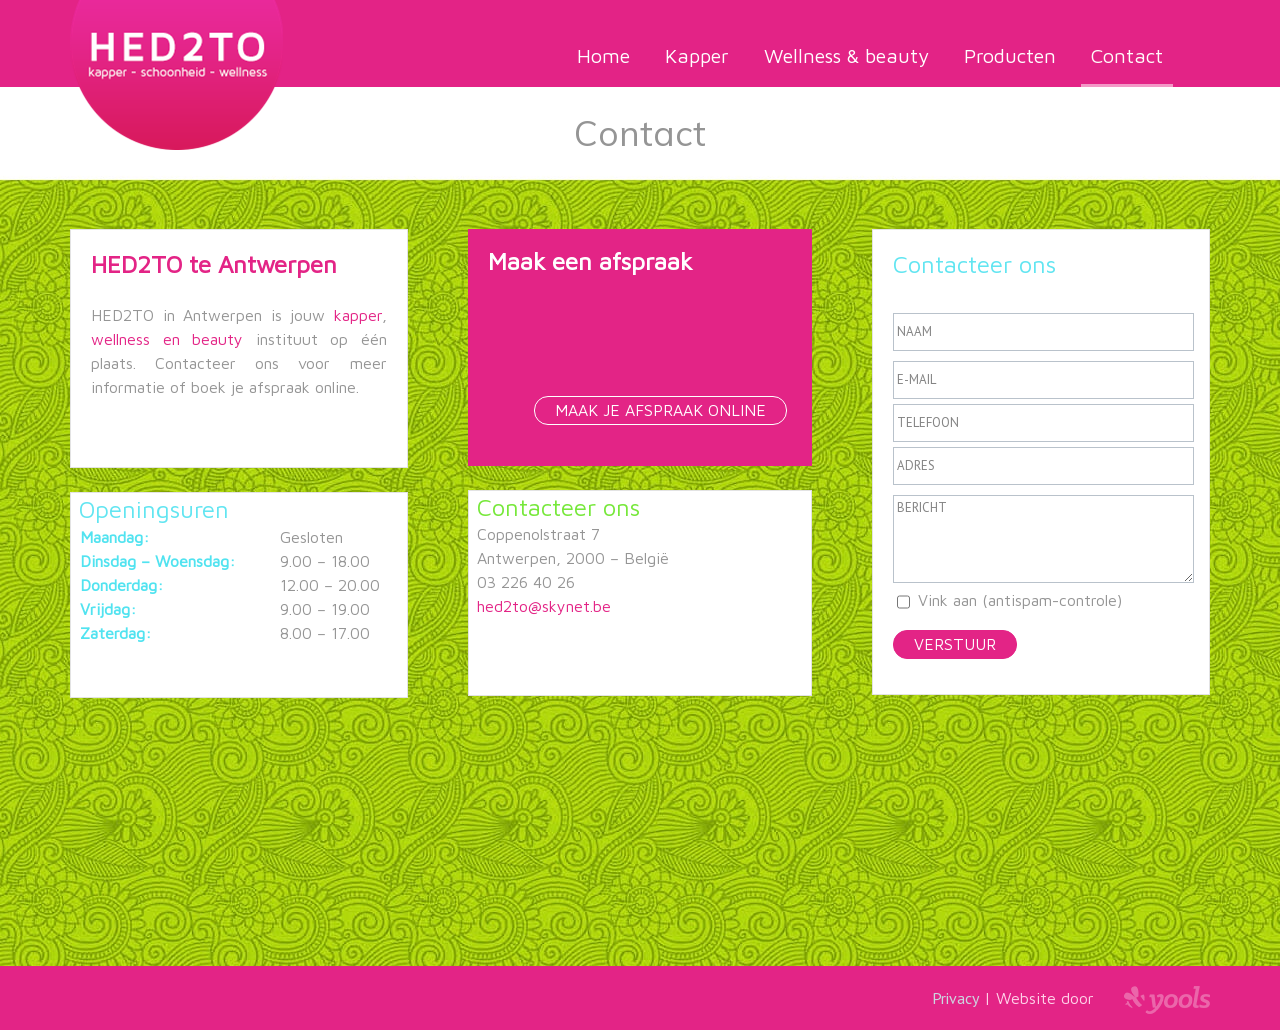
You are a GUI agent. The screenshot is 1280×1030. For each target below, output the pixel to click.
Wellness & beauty (846, 55)
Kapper (697, 55)
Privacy (955, 998)
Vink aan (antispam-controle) (1020, 600)
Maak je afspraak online (660, 410)
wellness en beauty (173, 339)
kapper (358, 315)
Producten (1010, 55)
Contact (1127, 55)
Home (603, 55)
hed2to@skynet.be (544, 606)
